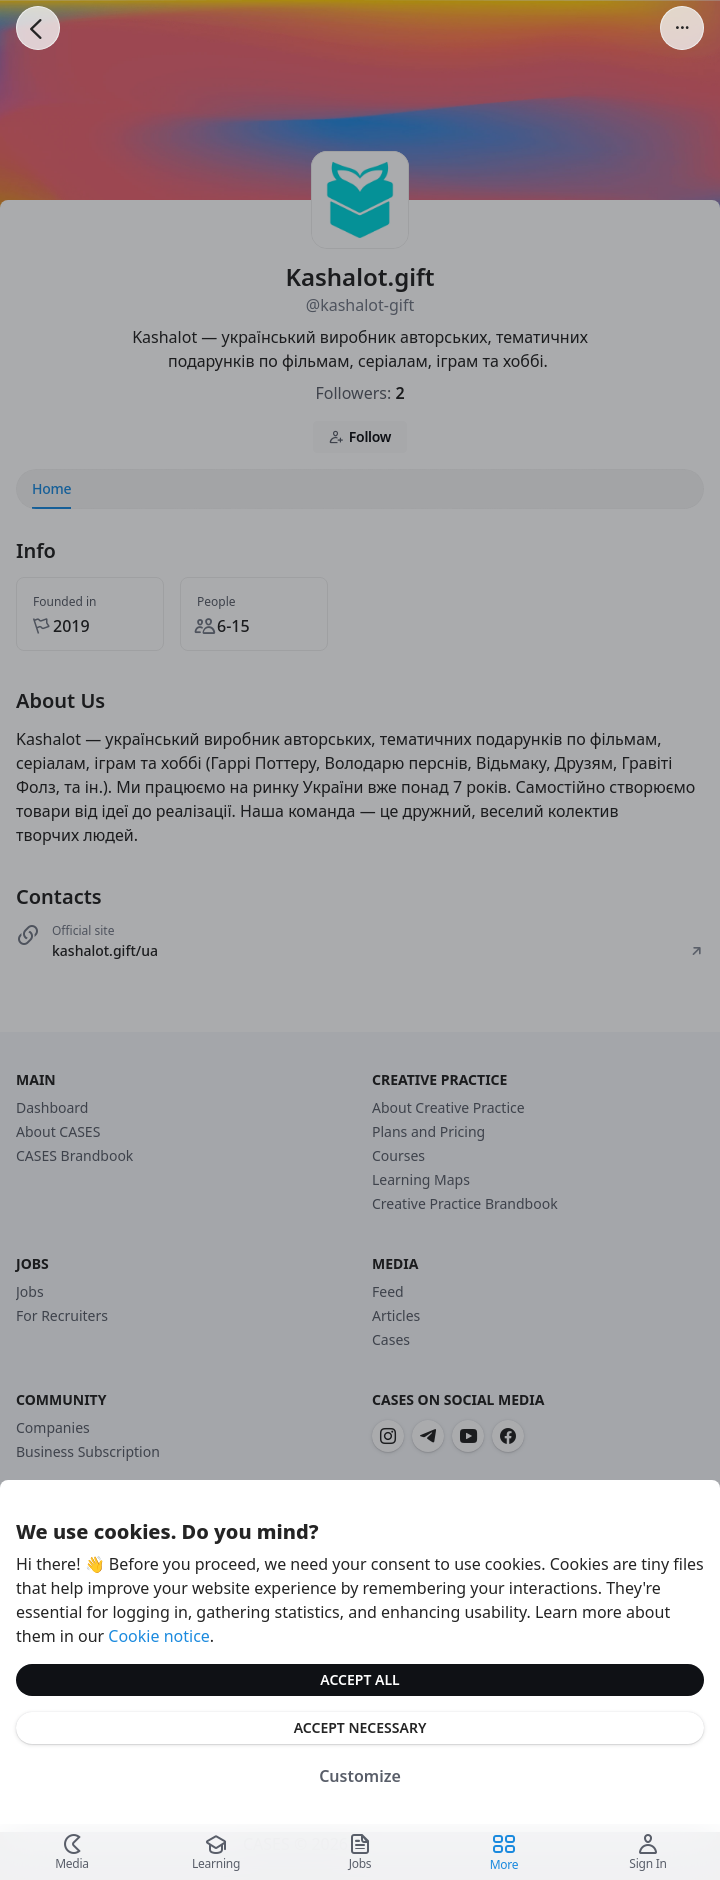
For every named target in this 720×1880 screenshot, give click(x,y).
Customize (360, 1776)
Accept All (359, 1679)
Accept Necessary (360, 1727)
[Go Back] (38, 28)
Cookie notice (159, 1636)
